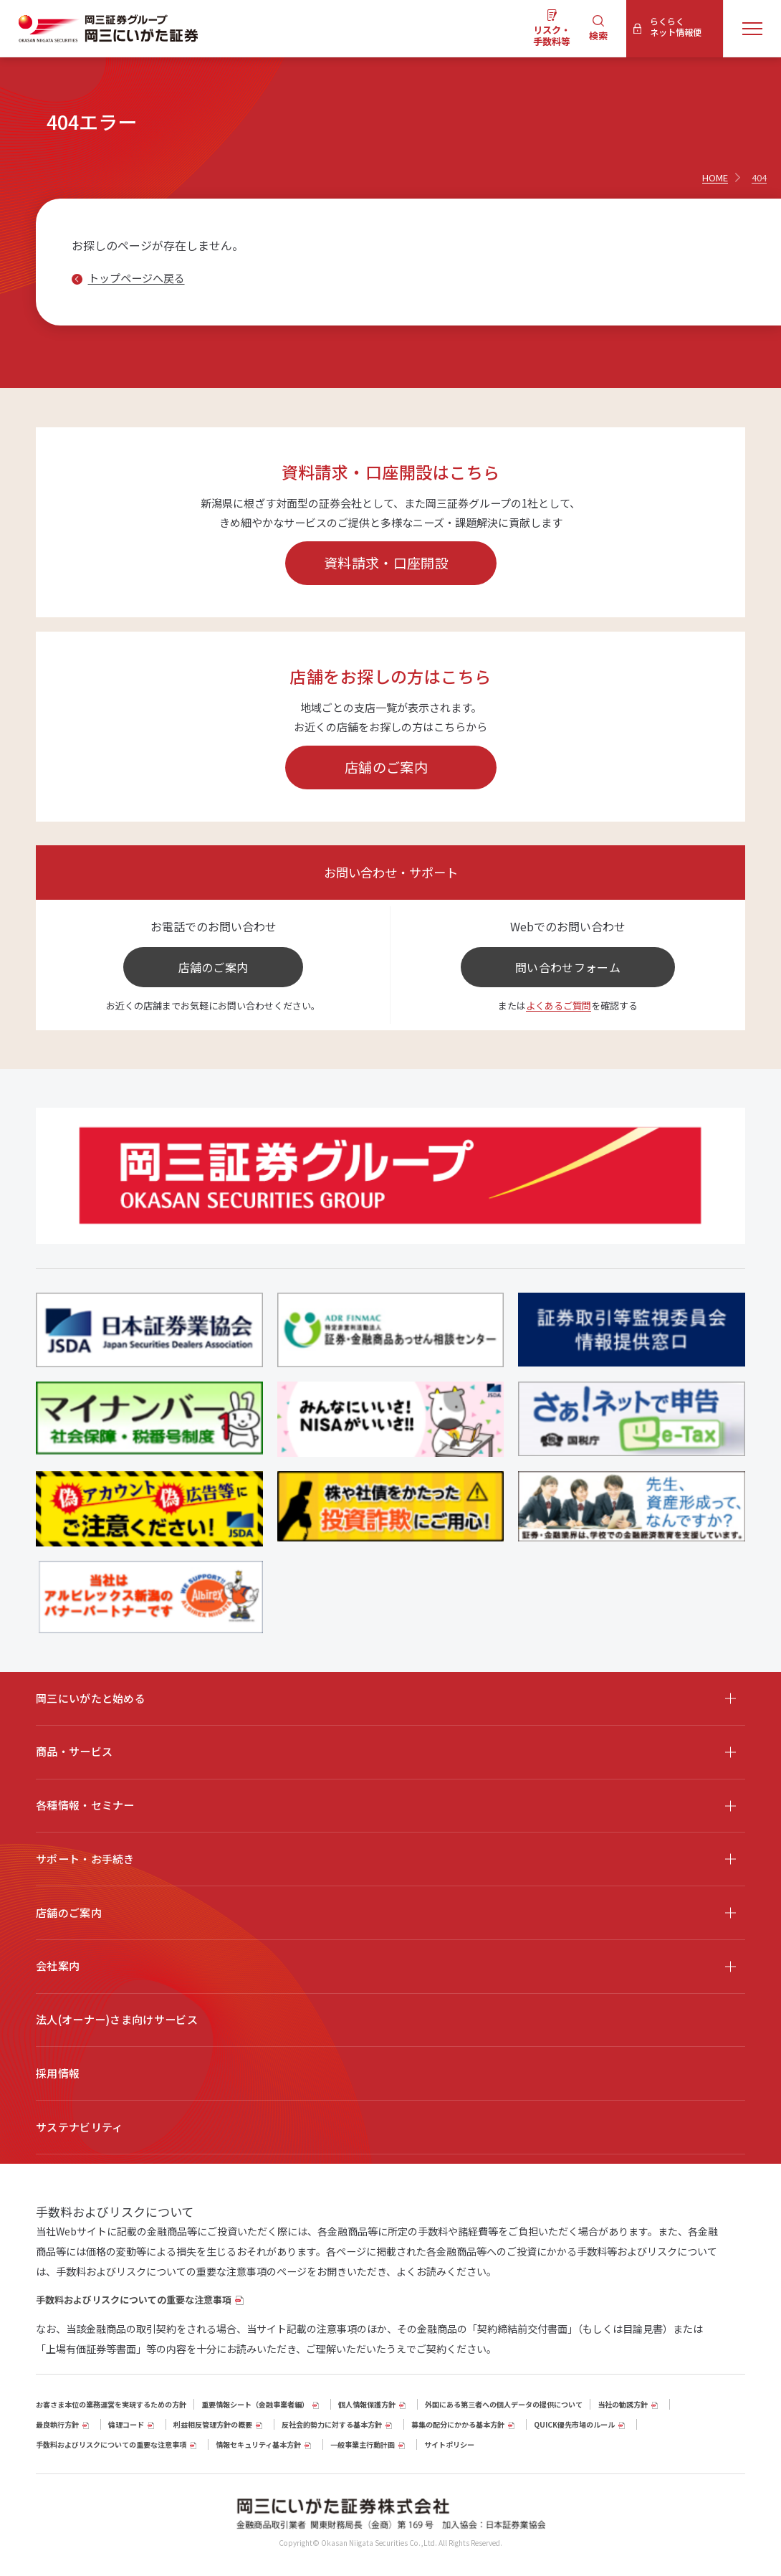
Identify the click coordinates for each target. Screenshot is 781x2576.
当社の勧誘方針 (623, 2404)
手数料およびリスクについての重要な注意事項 (133, 2299)
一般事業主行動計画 (362, 2444)
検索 (598, 35)
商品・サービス (74, 1751)
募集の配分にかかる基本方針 (457, 2424)
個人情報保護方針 (367, 2404)
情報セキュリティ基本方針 (258, 2444)
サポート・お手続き (85, 1858)
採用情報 (58, 2073)
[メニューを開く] (752, 28)
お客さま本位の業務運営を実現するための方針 (111, 2404)
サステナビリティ (79, 2126)
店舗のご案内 (386, 766)
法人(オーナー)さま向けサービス (117, 2019)
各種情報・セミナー (85, 1804)
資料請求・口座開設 (386, 562)
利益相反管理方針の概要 (212, 2424)
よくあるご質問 (558, 1005)
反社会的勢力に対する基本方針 (332, 2424)
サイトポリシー (449, 2444)
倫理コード (126, 2424)
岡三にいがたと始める (90, 1698)
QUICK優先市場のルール (574, 2424)
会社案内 (58, 1965)
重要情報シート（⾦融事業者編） (255, 2404)
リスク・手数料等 (551, 35)
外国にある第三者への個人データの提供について (504, 2404)
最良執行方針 (57, 2424)
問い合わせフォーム (568, 967)
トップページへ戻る (136, 277)
